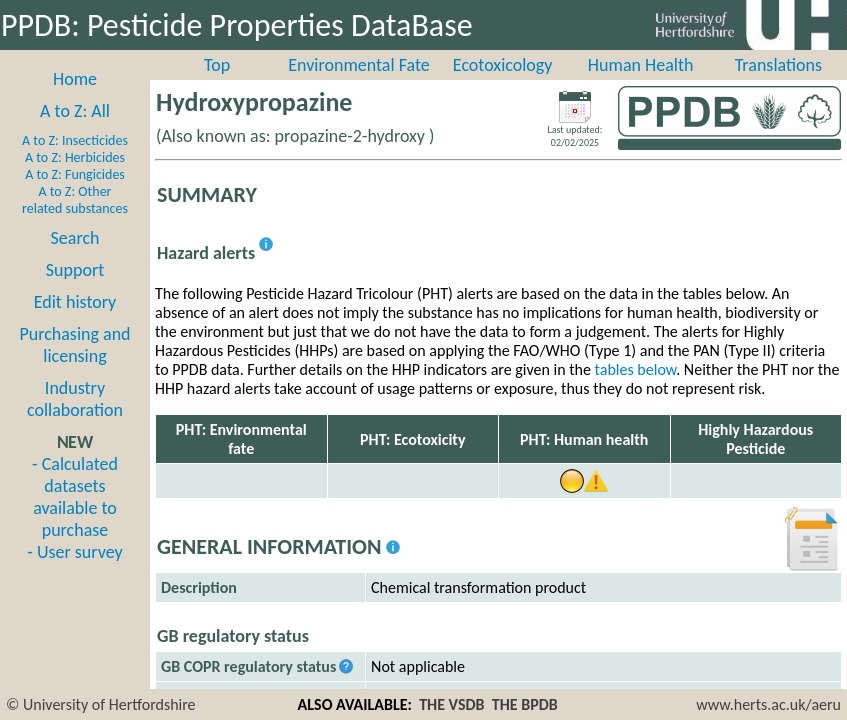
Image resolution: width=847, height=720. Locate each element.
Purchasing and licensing (74, 345)
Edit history (75, 302)
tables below (636, 369)
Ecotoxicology (503, 65)
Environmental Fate (358, 65)
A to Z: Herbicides (75, 157)
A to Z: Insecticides (75, 140)
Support (75, 270)
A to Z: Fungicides (75, 174)
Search (75, 238)
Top (217, 65)
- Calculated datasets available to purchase (75, 497)
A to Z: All (75, 111)
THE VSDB (451, 704)
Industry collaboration (75, 399)
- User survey (74, 552)
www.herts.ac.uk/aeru (768, 704)
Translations (778, 65)
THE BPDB (525, 704)
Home (75, 79)
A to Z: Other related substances (75, 200)
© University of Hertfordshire (101, 704)
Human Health (641, 65)
